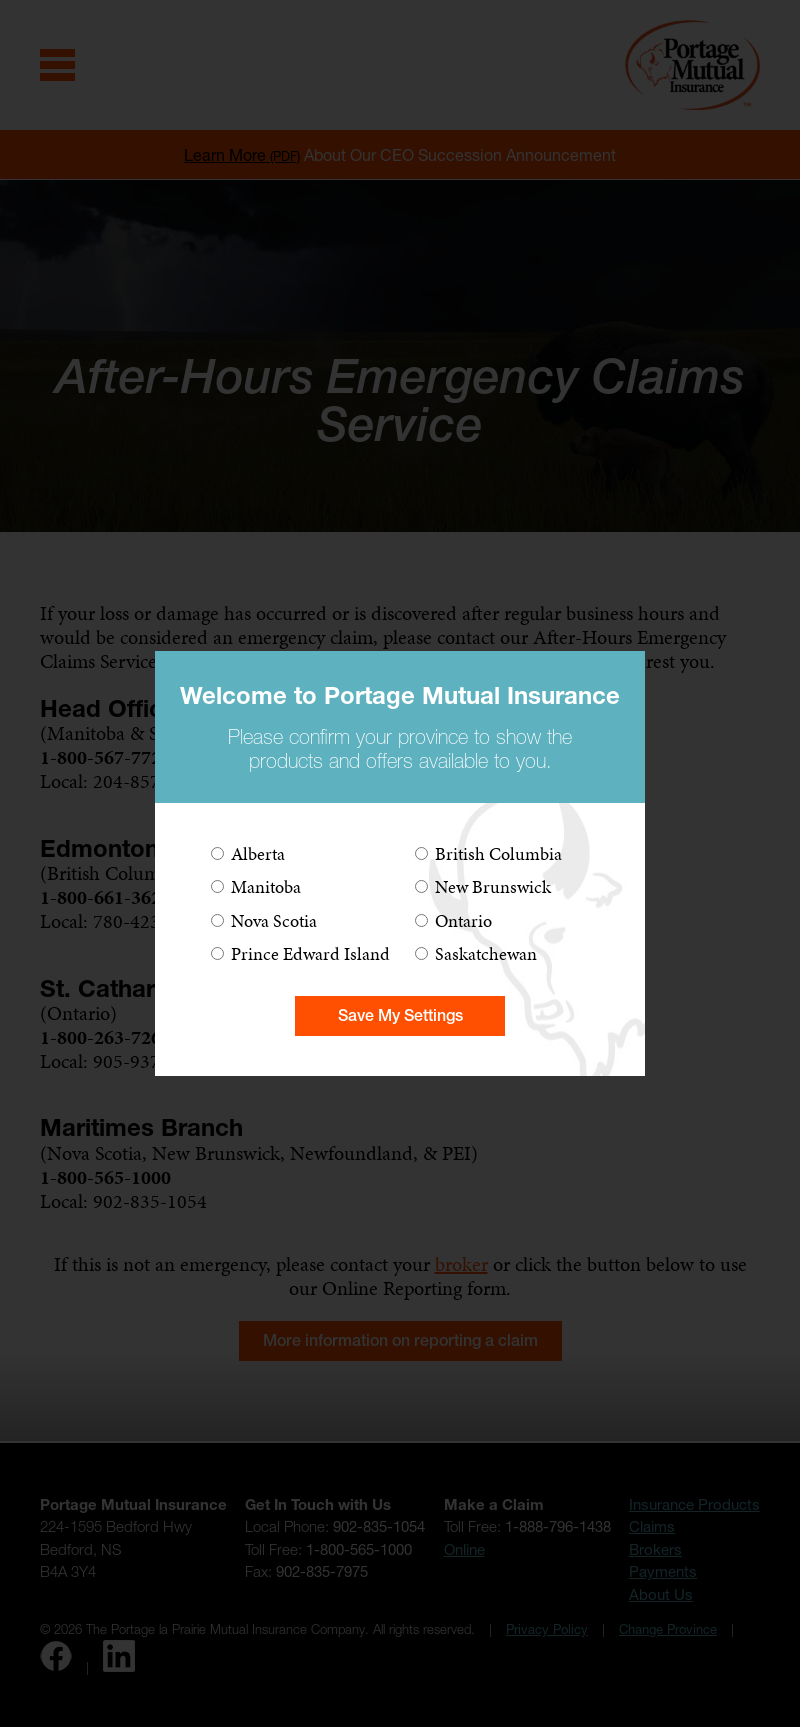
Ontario (463, 920)
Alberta (258, 853)
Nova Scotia (274, 920)
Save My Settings (400, 1015)
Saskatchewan (486, 953)
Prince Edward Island (310, 953)
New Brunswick (493, 886)
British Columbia (498, 853)
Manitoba (266, 886)
